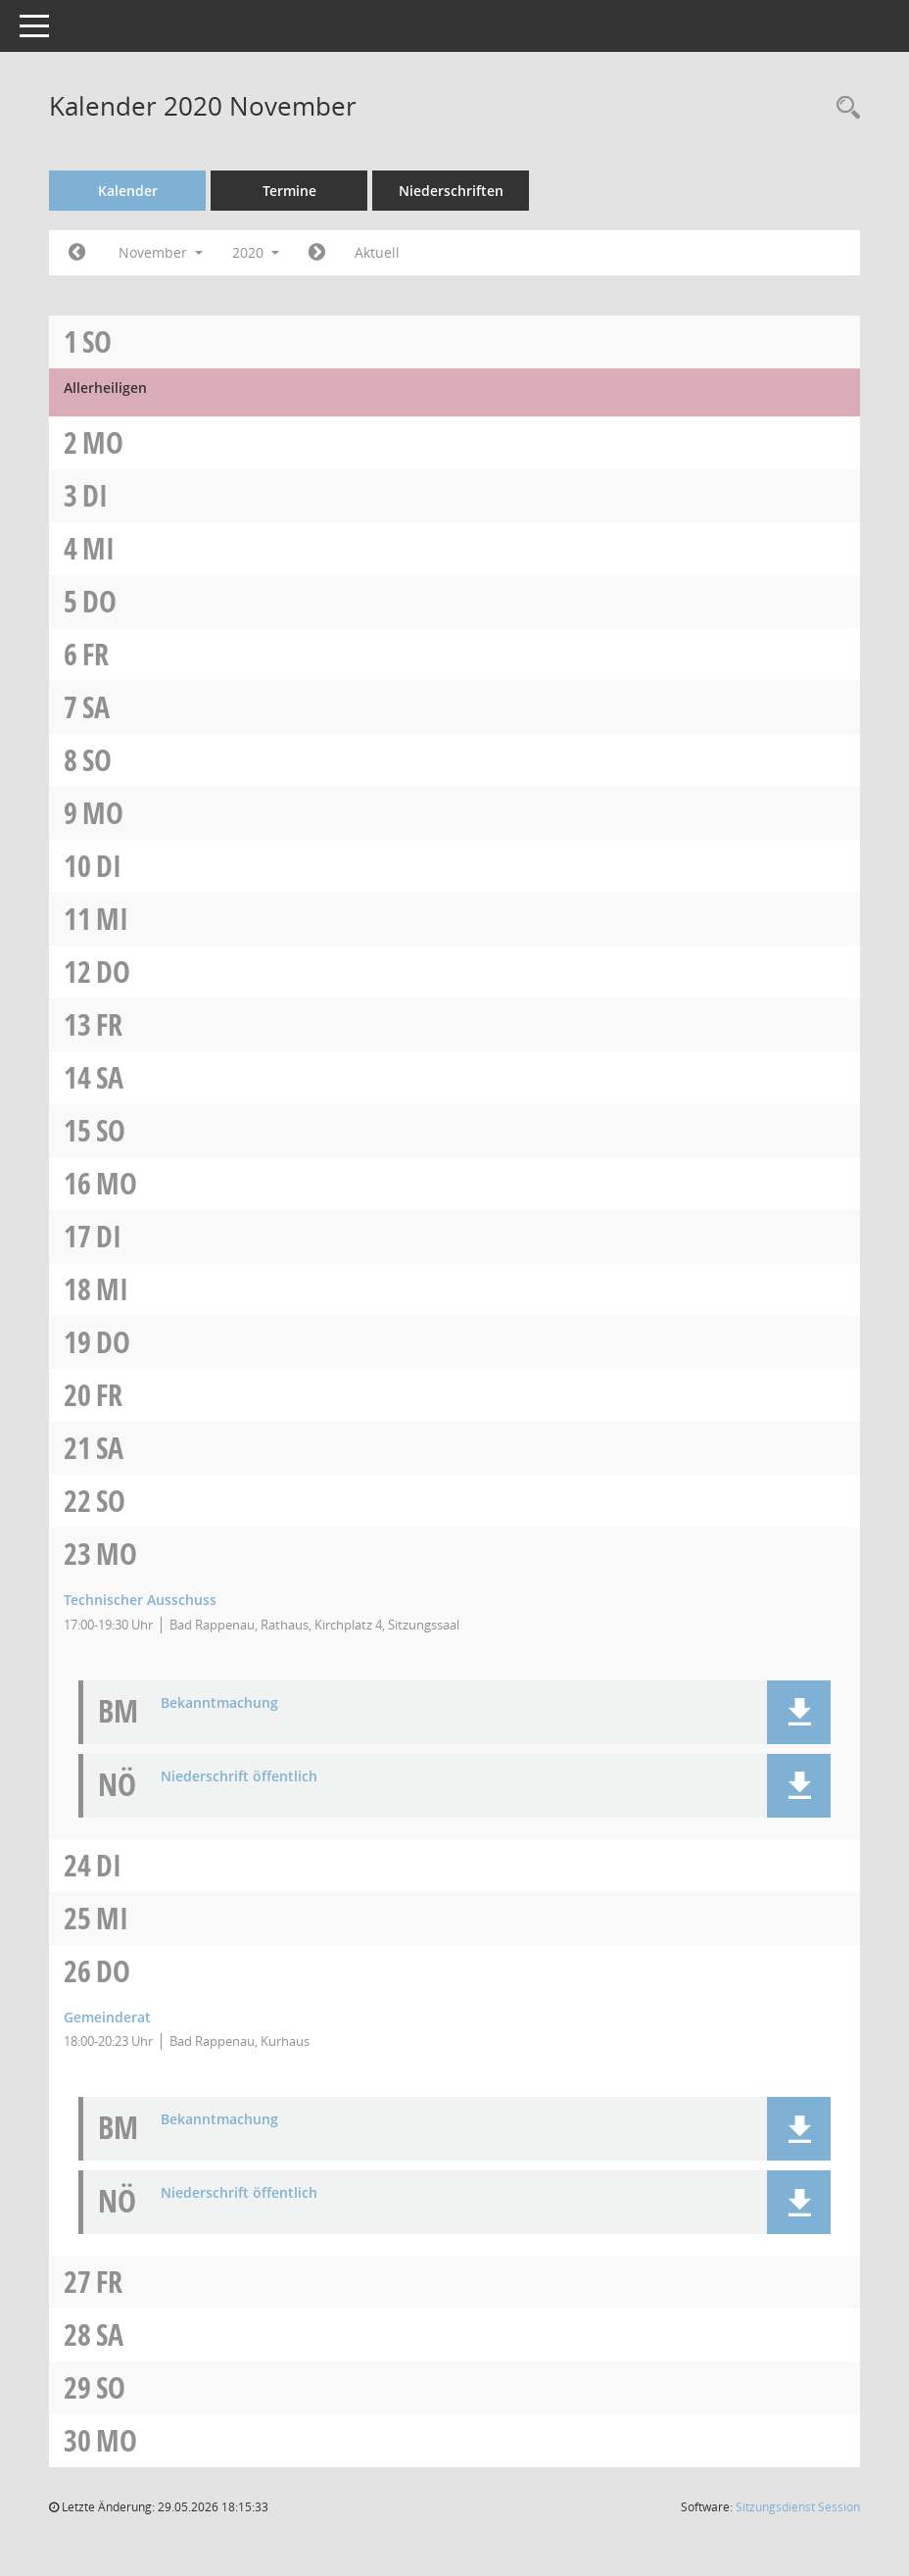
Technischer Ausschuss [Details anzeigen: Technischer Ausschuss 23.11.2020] (140, 1599)
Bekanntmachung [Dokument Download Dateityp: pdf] (219, 1703)
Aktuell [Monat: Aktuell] (377, 252)
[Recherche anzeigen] (843, 108)
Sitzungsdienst (798, 2507)
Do (99, 601)
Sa (96, 707)
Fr (95, 654)
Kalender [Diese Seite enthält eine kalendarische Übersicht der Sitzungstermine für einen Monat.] (128, 190)
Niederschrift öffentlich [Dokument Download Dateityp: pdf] (239, 1777)
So (97, 341)
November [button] (161, 252)
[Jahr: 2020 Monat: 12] (317, 252)
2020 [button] (255, 252)
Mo (102, 442)
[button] (799, 1712)
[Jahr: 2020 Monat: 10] (77, 252)
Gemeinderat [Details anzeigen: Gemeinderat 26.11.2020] (107, 2017)
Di (95, 495)
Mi (98, 548)
